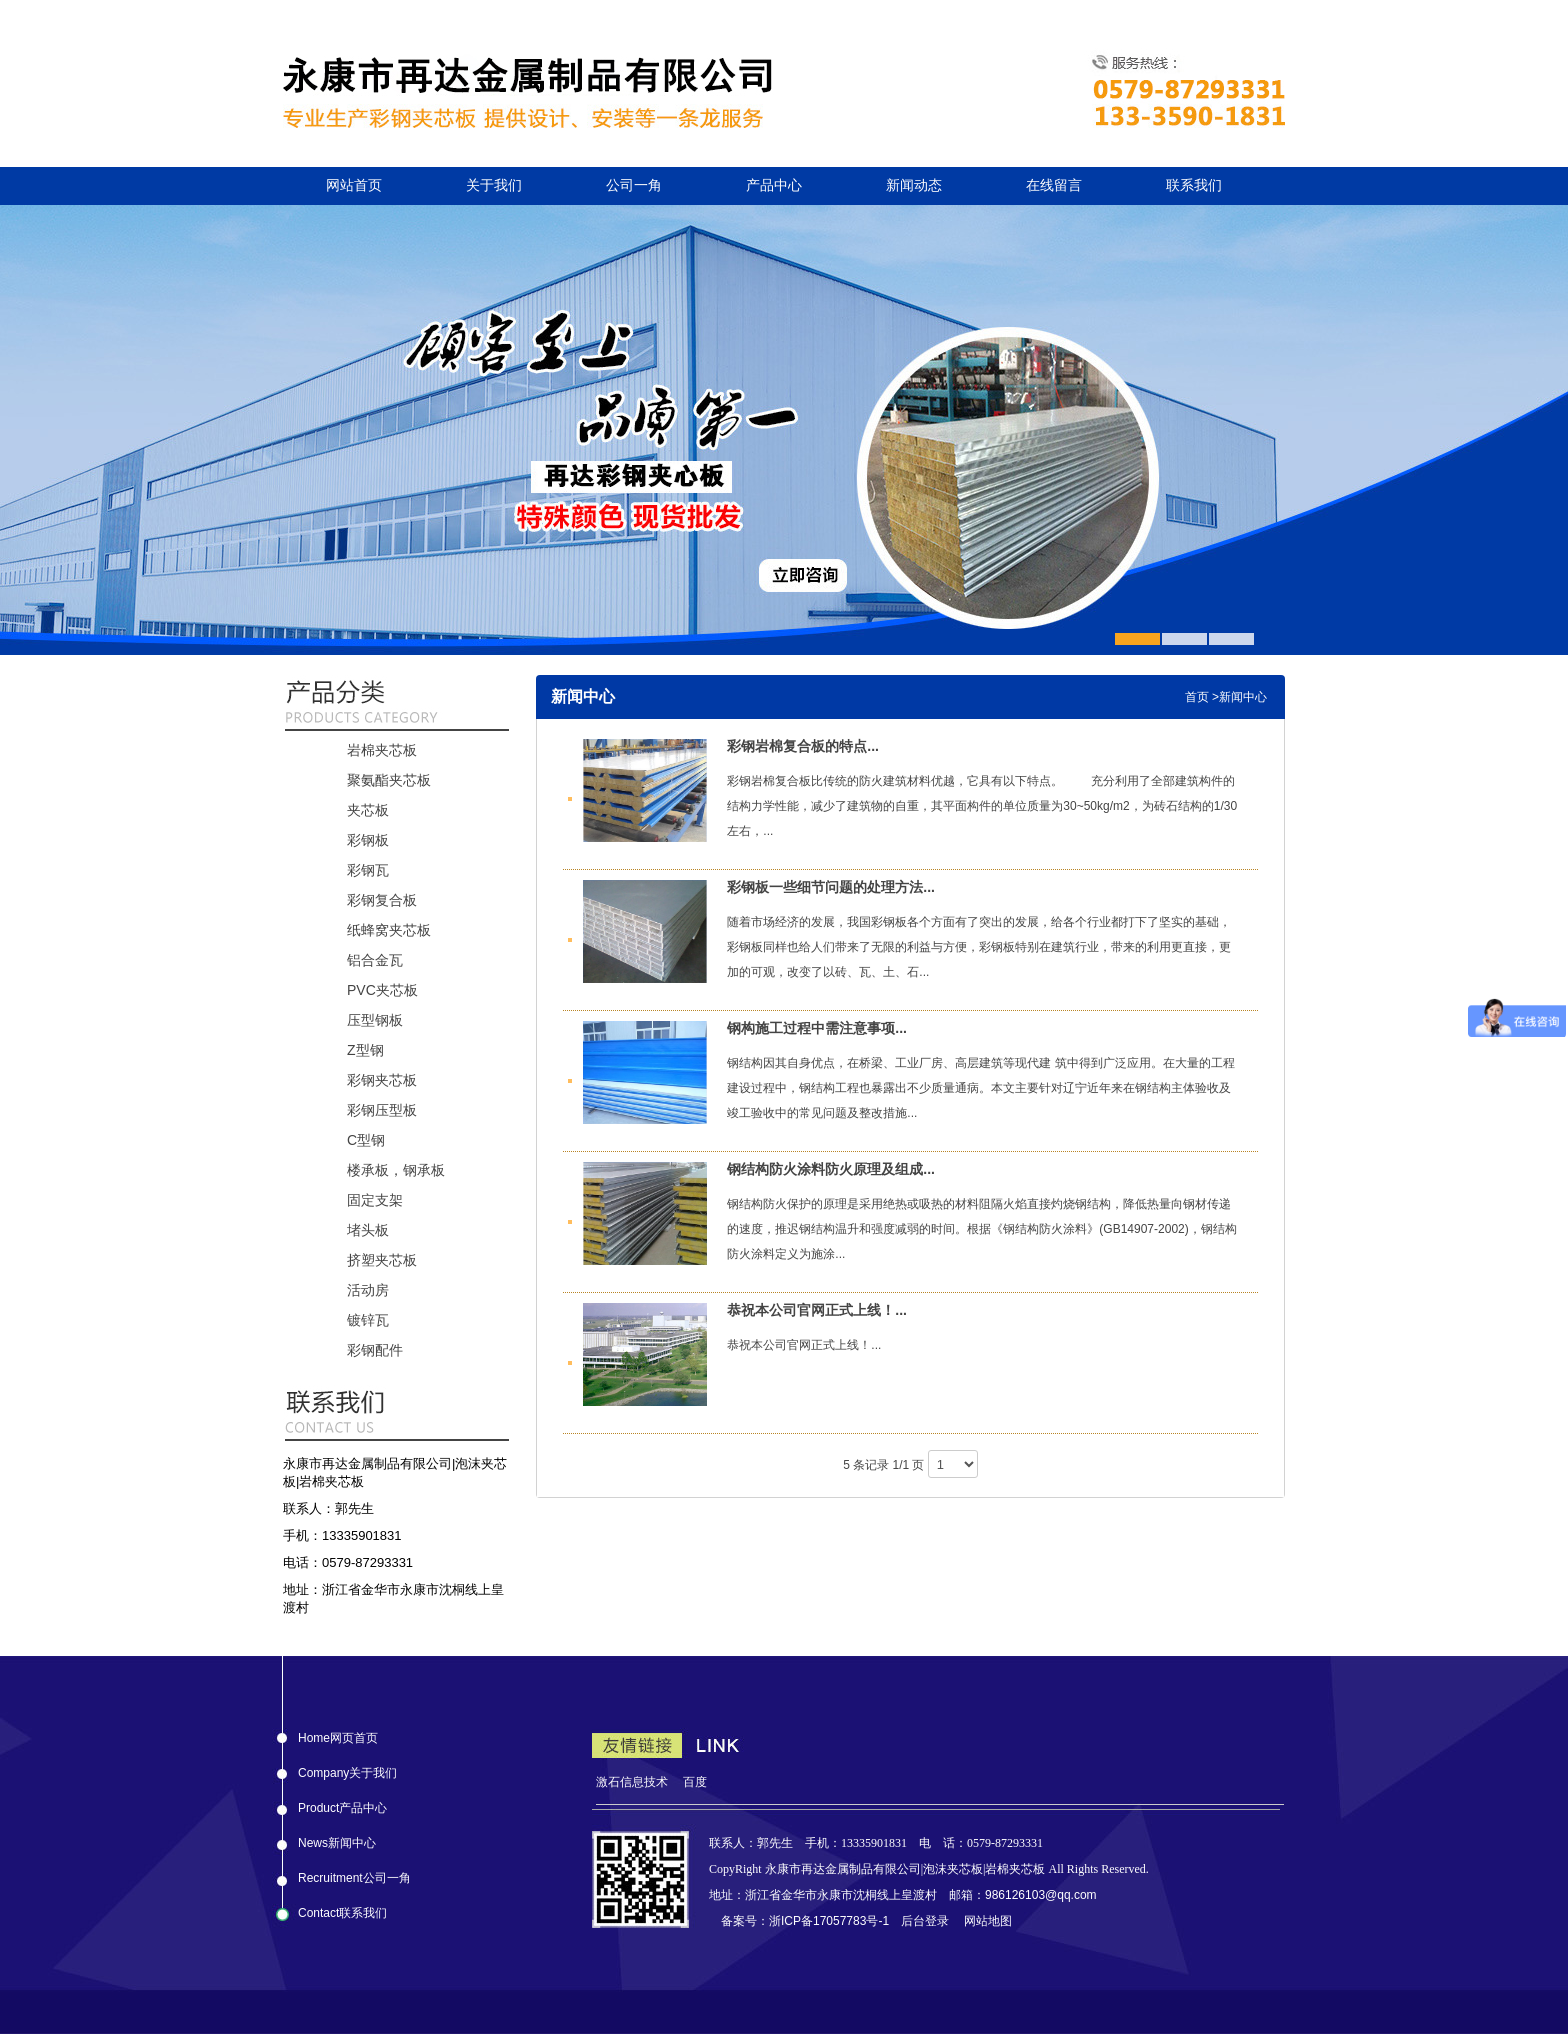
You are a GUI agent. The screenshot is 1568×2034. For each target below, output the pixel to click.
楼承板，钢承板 (396, 1170)
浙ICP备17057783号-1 (829, 1921)
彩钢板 (368, 840)
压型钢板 (375, 1020)
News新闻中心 (337, 1839)
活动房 (368, 1290)
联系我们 (1194, 185)
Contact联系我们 (342, 1909)
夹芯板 (368, 810)
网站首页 (354, 185)
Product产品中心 (342, 1804)
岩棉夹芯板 (382, 750)
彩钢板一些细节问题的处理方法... (831, 887)
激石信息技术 (632, 1782)
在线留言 (1054, 185)
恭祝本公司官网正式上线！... (817, 1310)
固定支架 (375, 1200)
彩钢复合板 (382, 900)
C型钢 (366, 1140)
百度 (695, 1782)
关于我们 (494, 185)
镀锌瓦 (368, 1320)
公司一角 (634, 185)
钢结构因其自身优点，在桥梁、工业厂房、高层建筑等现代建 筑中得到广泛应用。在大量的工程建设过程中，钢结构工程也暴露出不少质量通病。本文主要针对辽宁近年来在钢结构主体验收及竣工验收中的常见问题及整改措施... (980, 1088)
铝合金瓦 (375, 960)
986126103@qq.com (1041, 1895)
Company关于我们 (347, 1769)
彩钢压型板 (382, 1110)
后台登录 (925, 1921)
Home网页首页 (338, 1734)
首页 (1197, 697)
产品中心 (774, 185)
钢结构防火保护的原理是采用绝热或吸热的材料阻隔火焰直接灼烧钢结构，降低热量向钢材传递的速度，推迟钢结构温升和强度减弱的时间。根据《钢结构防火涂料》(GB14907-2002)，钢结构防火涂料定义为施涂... (981, 1229)
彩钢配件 (375, 1350)
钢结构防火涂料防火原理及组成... (831, 1169)
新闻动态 (914, 185)
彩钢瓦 (368, 870)
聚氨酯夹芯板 (389, 780)
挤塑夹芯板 (382, 1260)
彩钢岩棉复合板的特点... (803, 746)
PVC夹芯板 (382, 990)
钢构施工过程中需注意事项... (817, 1028)
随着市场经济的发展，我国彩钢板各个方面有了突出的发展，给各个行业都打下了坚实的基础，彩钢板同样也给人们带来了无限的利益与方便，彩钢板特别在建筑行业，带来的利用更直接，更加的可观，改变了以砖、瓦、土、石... (979, 947)
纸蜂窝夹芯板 (389, 930)
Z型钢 (365, 1050)
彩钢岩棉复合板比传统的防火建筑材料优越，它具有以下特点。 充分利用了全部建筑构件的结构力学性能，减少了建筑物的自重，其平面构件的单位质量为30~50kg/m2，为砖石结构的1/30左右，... (982, 806)
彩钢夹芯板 (382, 1080)
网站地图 (988, 1921)
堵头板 (368, 1230)
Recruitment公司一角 (354, 1874)
